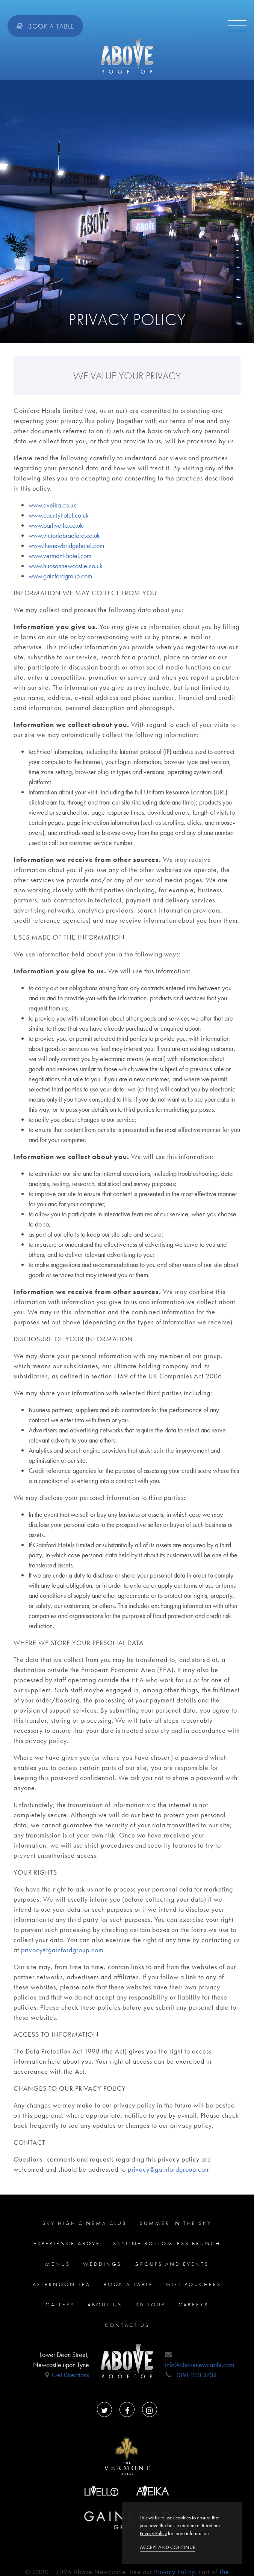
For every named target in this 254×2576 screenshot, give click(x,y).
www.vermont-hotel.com (60, 555)
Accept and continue (167, 2547)
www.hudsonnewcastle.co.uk (66, 565)
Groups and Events (172, 2264)
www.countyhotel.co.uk (59, 515)
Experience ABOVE (66, 2243)
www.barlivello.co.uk (56, 525)
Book (45, 26)
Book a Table (128, 2284)
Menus (57, 2264)
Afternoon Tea (62, 2284)
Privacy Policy (174, 2571)
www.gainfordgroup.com (60, 576)
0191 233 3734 (197, 2374)
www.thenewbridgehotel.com (66, 545)
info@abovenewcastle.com (199, 2364)
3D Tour (150, 2304)
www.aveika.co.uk (52, 505)
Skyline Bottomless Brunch (167, 2243)
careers (193, 2304)
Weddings (102, 2264)
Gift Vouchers (193, 2284)
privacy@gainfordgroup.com (62, 1950)
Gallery (60, 2304)
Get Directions (70, 2374)
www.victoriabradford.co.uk (64, 535)
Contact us (127, 2325)
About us (105, 2304)
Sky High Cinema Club (84, 2223)
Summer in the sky (176, 2223)
